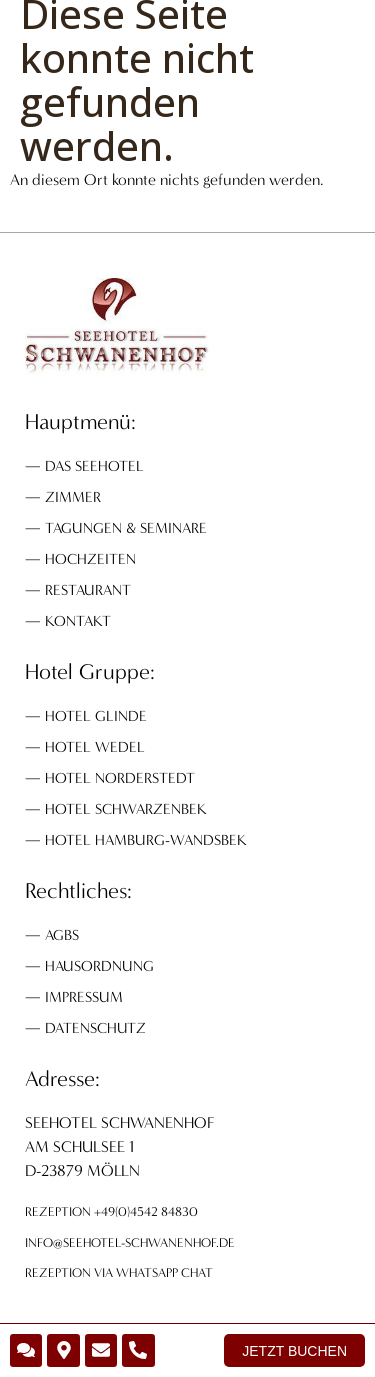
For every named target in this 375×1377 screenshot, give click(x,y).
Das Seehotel (94, 466)
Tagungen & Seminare (126, 528)
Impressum (84, 997)
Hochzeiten (90, 559)
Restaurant (88, 590)
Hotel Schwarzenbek (126, 809)
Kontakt (78, 621)
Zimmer (73, 497)
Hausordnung (99, 966)
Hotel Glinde (96, 716)
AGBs (62, 935)
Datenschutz (95, 1028)
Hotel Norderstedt (120, 778)
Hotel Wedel (95, 747)
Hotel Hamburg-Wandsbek (146, 840)
